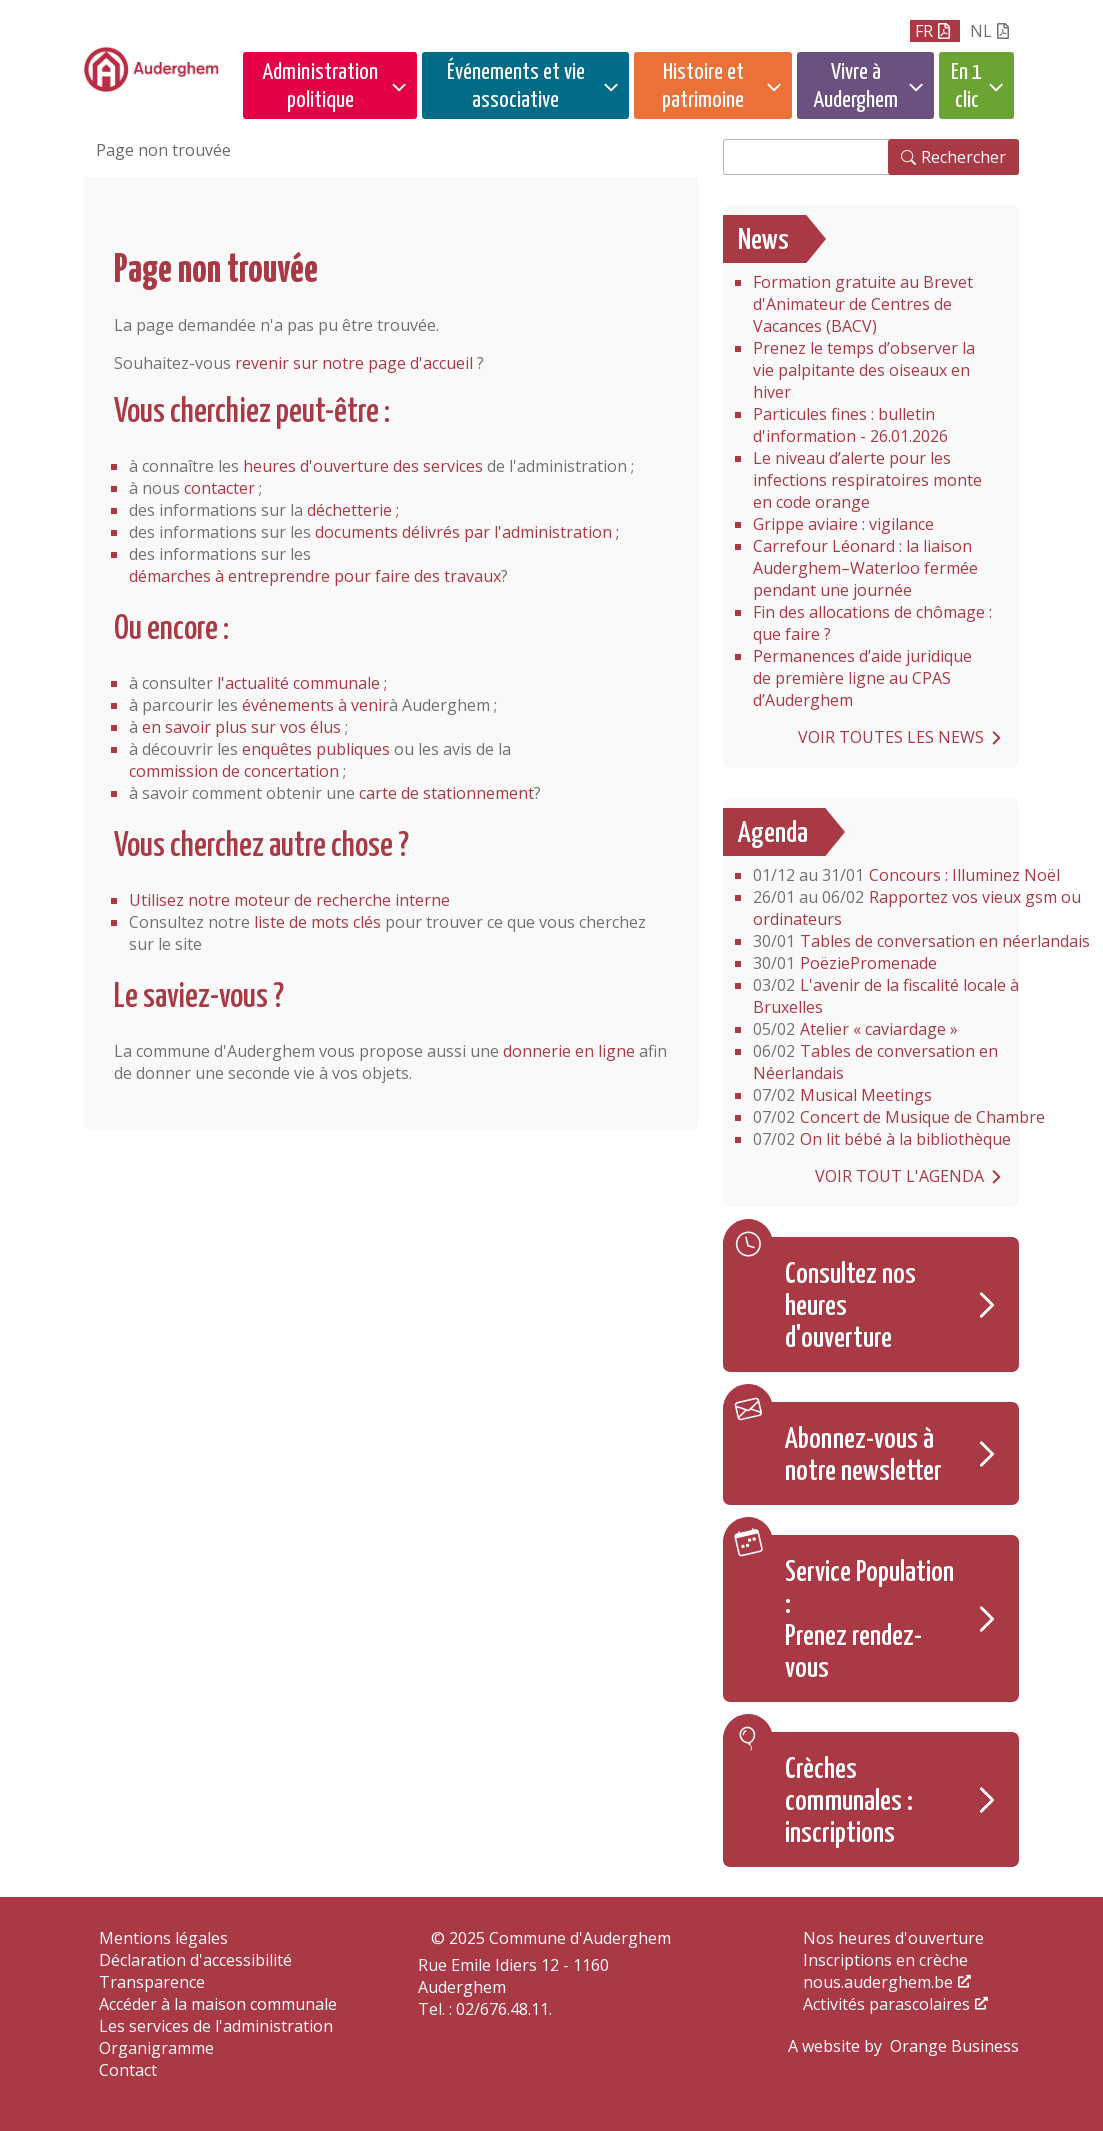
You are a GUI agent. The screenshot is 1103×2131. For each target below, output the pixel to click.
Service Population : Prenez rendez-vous (869, 1621)
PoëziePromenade (845, 963)
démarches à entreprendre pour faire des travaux (315, 576)
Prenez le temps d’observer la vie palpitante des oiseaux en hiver (864, 370)
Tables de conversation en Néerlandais (875, 1062)
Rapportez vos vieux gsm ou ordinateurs (917, 908)
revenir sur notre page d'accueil (354, 363)
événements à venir (315, 705)
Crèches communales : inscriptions (849, 1802)
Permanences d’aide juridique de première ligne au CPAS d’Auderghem (862, 678)
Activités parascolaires (886, 2004)
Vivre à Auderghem (855, 86)
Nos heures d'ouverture (893, 1938)
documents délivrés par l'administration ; (467, 532)
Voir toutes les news (891, 737)
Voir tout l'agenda (899, 1176)
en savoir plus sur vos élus (241, 727)
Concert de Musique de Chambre (899, 1117)
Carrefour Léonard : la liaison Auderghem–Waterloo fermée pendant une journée (865, 568)
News (763, 241)
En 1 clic (966, 86)
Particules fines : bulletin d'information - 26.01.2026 (850, 425)
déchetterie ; (353, 510)
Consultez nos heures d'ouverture (850, 1307)
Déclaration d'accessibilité (195, 1960)
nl (981, 31)
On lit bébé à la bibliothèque (882, 1139)
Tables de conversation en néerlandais (921, 941)
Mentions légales (163, 1938)
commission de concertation (234, 771)
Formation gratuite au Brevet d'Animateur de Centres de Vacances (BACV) (863, 304)
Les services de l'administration (216, 2026)
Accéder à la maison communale (218, 2004)
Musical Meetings (842, 1095)
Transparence (152, 1982)
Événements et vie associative (516, 86)
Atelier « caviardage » (855, 1029)
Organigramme (156, 2048)
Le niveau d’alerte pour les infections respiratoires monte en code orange (867, 480)
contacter (219, 488)
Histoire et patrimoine (703, 86)
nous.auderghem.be (878, 1982)
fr (924, 31)
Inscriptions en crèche (885, 1960)
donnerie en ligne (569, 1051)
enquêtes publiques (316, 749)
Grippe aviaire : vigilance (843, 524)
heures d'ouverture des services (363, 466)
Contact (128, 2070)
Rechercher (963, 157)
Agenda (773, 834)
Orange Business (954, 2046)
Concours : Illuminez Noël (906, 875)
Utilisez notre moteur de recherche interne (289, 900)
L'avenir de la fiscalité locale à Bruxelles (886, 996)
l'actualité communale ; (302, 683)
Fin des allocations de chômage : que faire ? (872, 623)
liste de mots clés (317, 922)
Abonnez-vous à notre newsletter (863, 1456)
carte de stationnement (446, 793)
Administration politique (320, 86)
